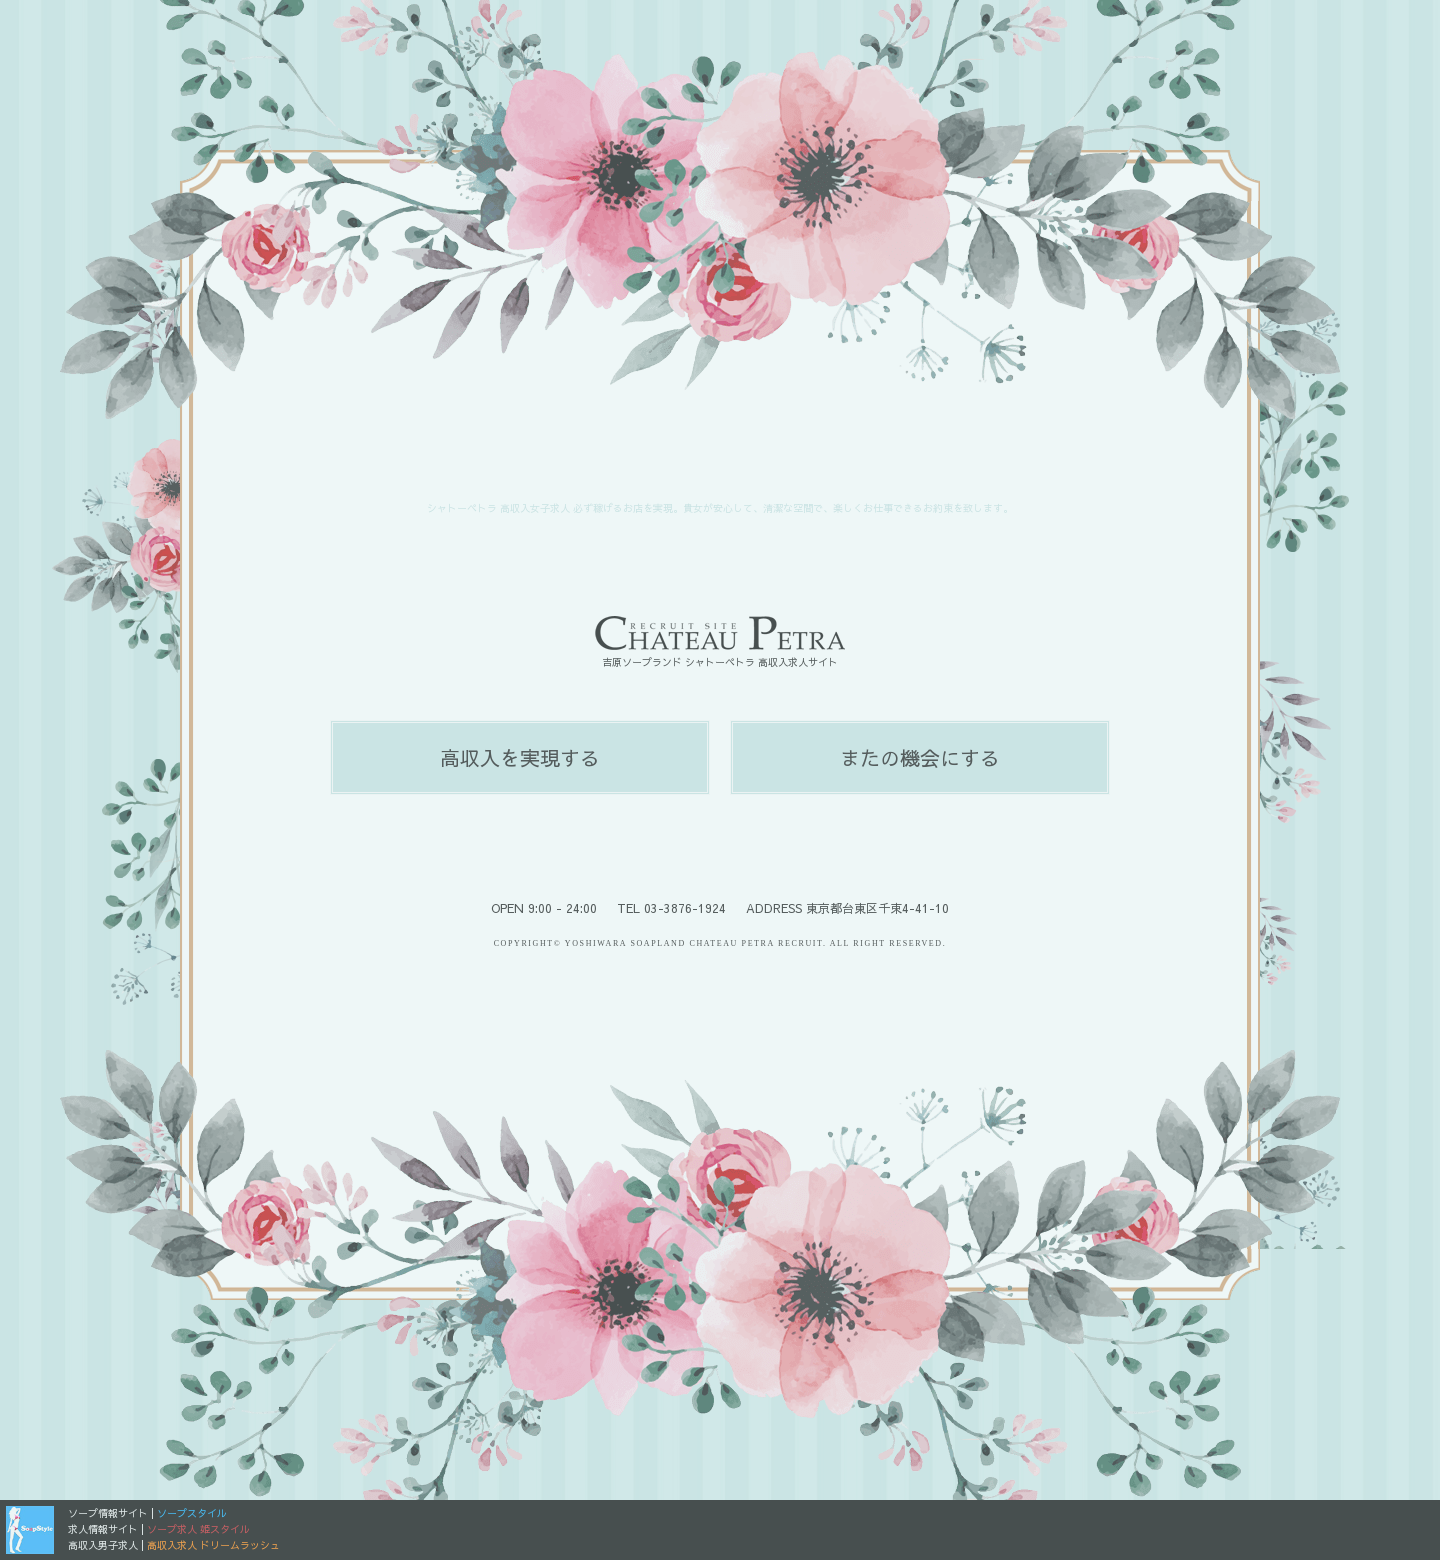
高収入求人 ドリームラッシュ (213, 1545)
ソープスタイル (192, 1513)
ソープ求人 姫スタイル (198, 1529)
